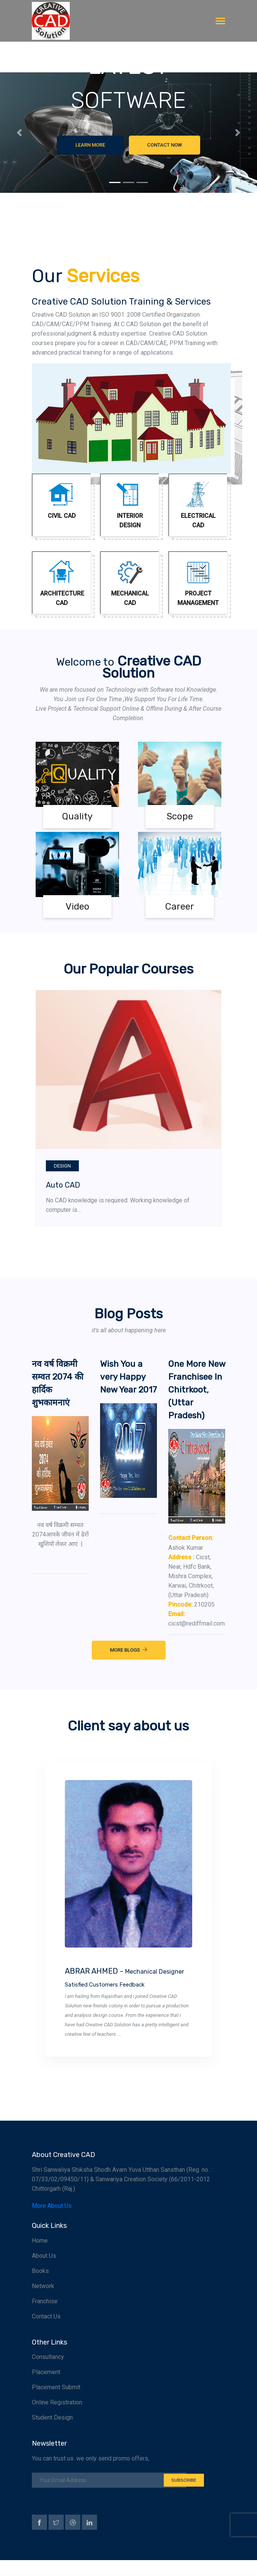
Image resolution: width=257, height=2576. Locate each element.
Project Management (198, 583)
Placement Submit (56, 2403)
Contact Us (46, 2332)
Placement (46, 2388)
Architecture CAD (62, 583)
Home (40, 2256)
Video (77, 906)
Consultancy (48, 2372)
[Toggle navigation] (220, 22)
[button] (19, 132)
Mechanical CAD (130, 583)
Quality (77, 816)
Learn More (90, 145)
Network (43, 2302)
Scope (179, 816)
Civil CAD (61, 500)
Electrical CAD (198, 505)
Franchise (45, 2317)
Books (40, 2286)
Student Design (52, 2433)
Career (179, 906)
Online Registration (57, 2418)
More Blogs (128, 1667)
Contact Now (164, 145)
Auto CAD (63, 1185)
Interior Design (129, 505)
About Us (44, 2271)
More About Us (52, 2221)
